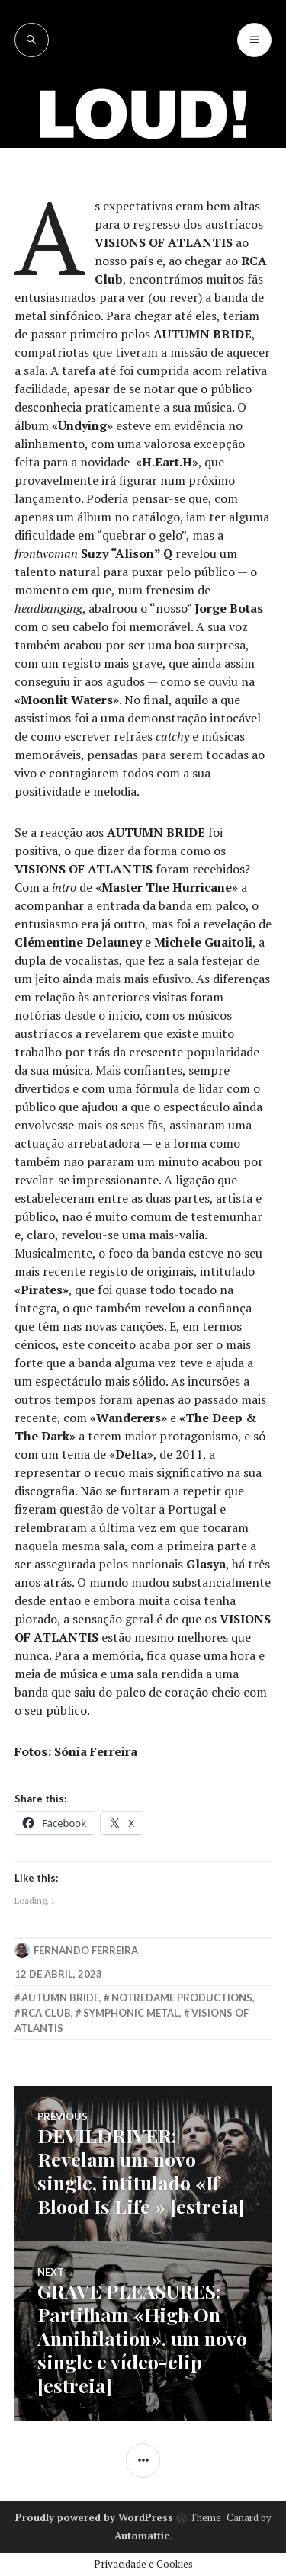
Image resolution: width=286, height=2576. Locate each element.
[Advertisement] (143, 208)
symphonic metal (131, 2013)
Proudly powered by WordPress (94, 2517)
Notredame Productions (181, 1997)
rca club (46, 2013)
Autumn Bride (60, 1997)
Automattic (141, 2535)
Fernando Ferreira (86, 1950)
